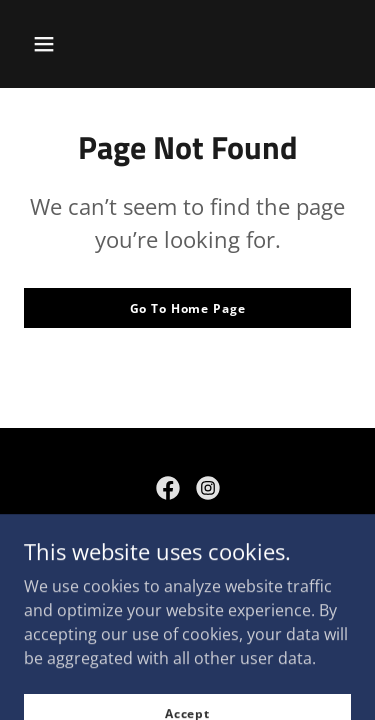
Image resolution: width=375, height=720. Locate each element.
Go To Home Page (188, 308)
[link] (168, 488)
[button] (44, 44)
